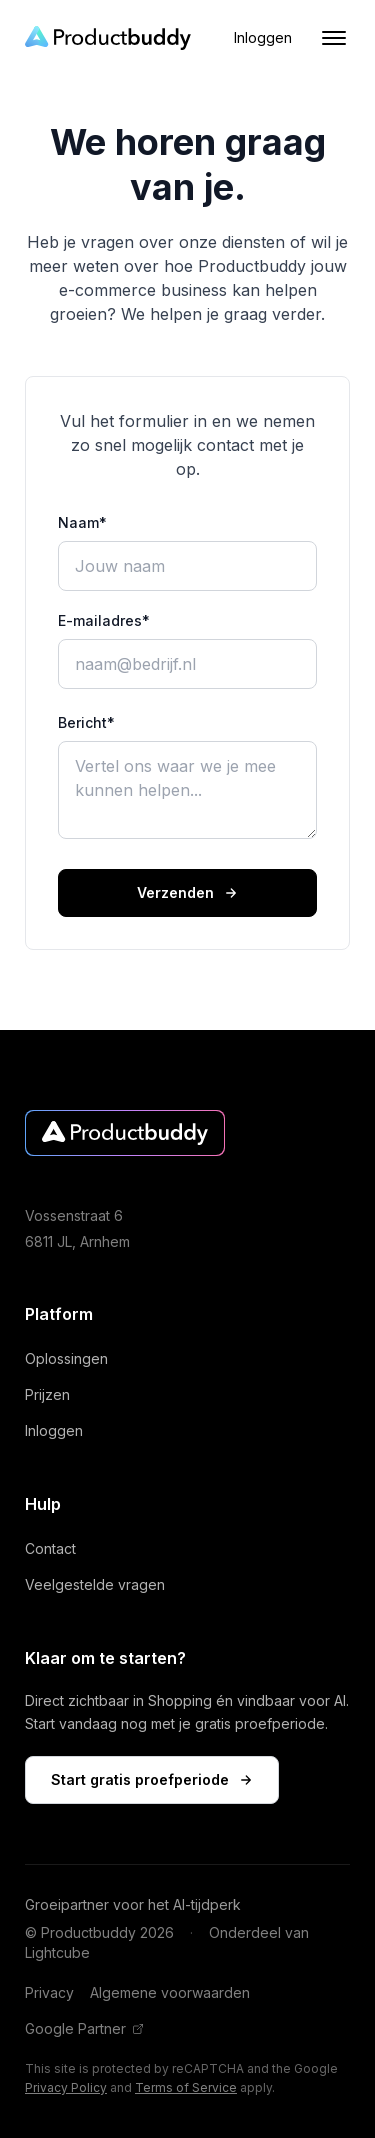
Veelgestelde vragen (104, 1584)
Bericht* (86, 722)
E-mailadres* (104, 620)
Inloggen (263, 37)
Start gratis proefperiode (152, 1779)
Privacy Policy (66, 2087)
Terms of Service (186, 2087)
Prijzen (56, 1394)
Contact (59, 1548)
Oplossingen (75, 1358)
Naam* (82, 522)
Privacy (49, 1992)
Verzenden (187, 892)
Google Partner (84, 2028)
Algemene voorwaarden (170, 1992)
